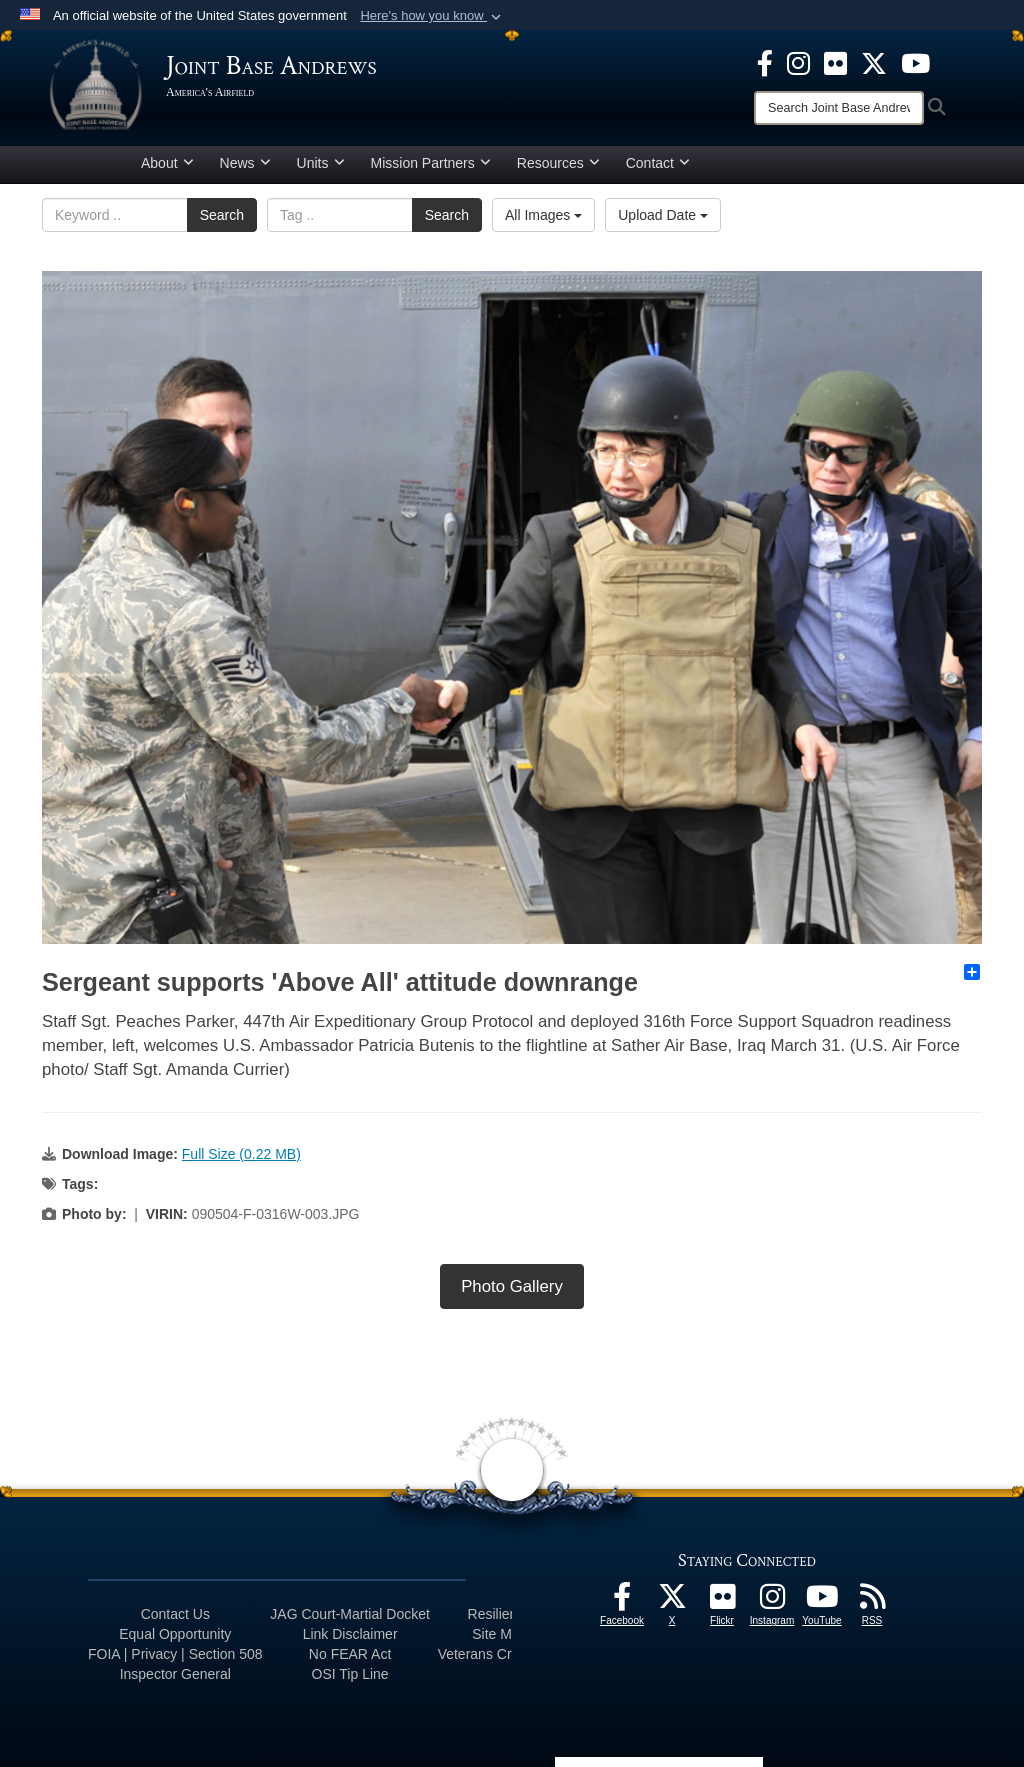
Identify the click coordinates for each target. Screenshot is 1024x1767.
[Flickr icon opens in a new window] (835, 62)
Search (222, 215)
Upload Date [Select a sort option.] (663, 215)
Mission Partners (431, 163)
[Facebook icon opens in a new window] (765, 62)
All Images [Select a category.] (543, 215)
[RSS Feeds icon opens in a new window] (872, 1602)
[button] (432, 16)
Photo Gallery (512, 1286)
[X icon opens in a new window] (874, 62)
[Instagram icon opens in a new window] (798, 62)
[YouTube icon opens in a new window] (915, 62)
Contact (658, 163)
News (245, 163)
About (167, 163)
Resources (558, 163)
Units (321, 163)
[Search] (839, 108)
